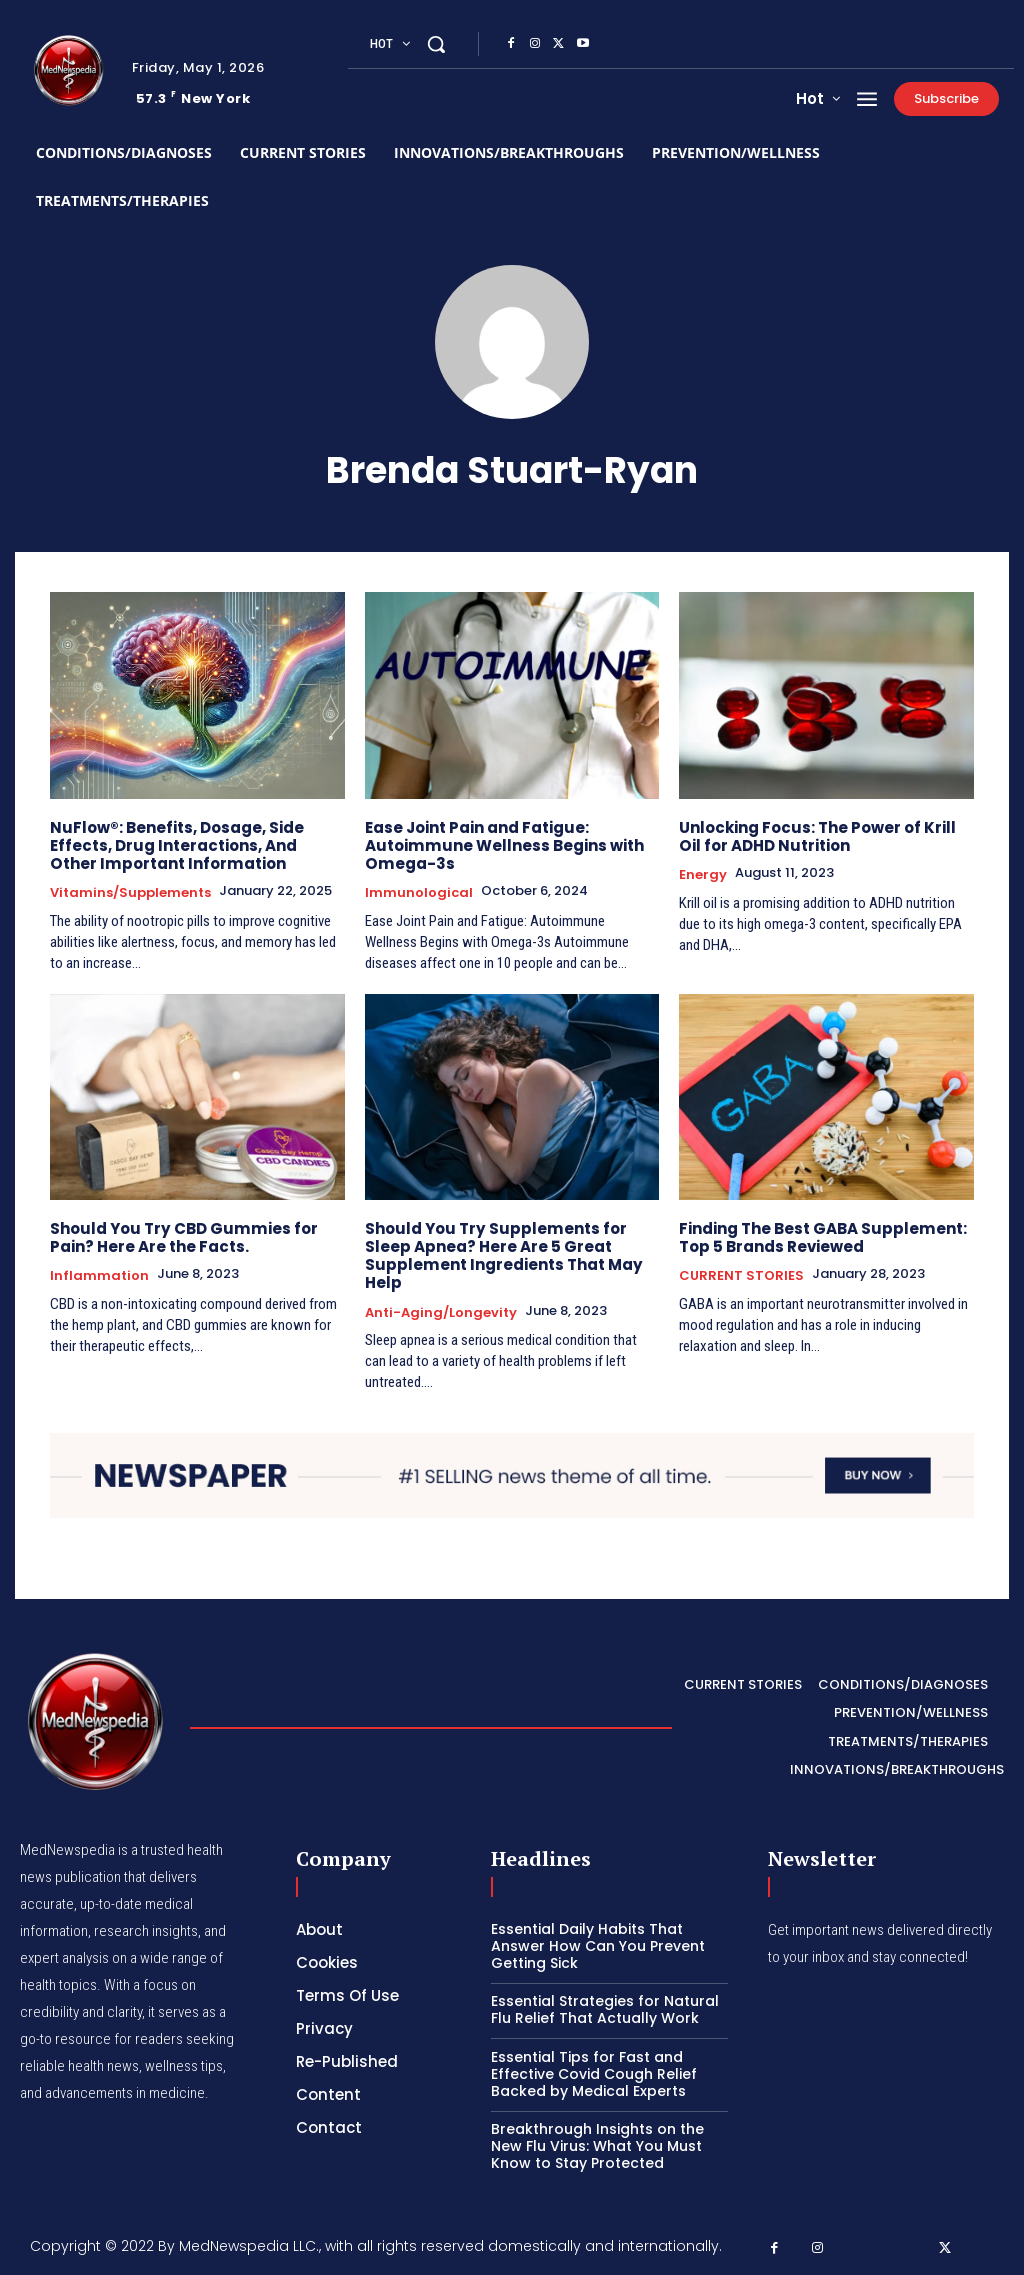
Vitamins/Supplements (130, 893)
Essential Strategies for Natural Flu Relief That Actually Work (605, 2008)
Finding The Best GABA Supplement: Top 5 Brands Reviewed (822, 1237)
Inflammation (99, 1276)
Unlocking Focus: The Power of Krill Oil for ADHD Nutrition (817, 836)
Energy (703, 875)
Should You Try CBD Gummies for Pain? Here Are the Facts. (182, 1237)
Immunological (419, 893)
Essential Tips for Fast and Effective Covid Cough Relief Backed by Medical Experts (594, 2073)
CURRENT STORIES (741, 1276)
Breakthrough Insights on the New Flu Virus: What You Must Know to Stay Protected (597, 2145)
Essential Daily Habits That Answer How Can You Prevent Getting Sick (598, 1945)
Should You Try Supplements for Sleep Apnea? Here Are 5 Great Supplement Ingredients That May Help (503, 1255)
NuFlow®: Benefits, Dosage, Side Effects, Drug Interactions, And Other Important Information (177, 845)
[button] (436, 44)
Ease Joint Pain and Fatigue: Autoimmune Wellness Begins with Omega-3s (503, 845)
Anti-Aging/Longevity (441, 1312)
